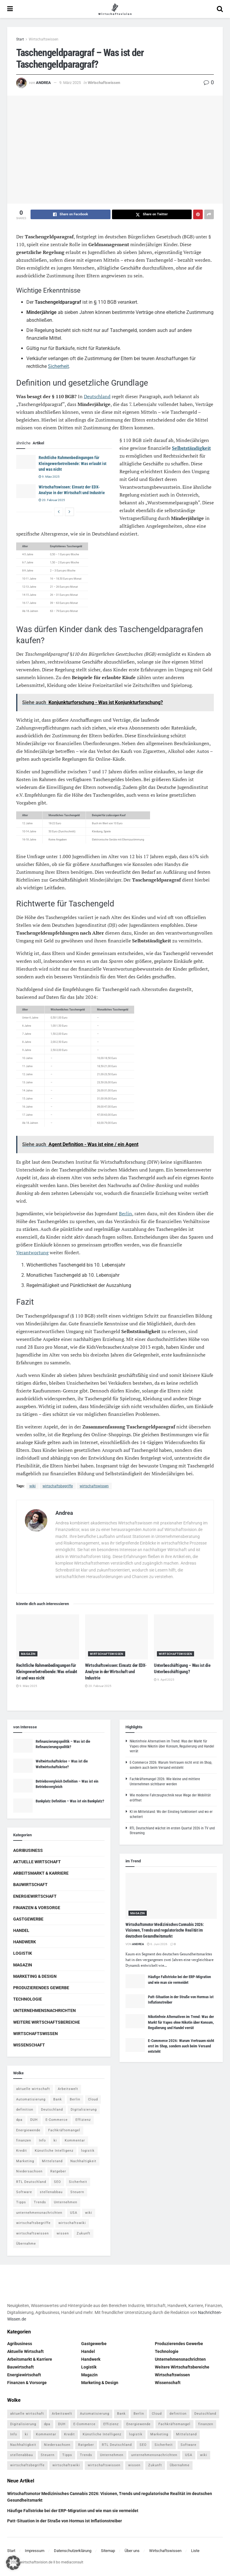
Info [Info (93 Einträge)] (42, 2140)
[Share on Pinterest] (198, 214)
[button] (13, 2563)
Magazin (28, 1653)
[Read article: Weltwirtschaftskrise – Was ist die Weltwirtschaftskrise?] (23, 1765)
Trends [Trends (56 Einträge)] (40, 2202)
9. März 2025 (70, 82)
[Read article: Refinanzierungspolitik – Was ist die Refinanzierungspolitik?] (23, 1746)
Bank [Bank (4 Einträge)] (57, 2099)
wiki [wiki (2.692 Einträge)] (88, 2213)
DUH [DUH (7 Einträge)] (34, 2120)
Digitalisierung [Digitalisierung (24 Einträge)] (84, 2110)
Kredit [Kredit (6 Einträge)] (21, 2151)
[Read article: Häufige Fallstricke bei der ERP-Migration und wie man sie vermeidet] (135, 1981)
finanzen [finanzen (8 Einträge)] (23, 2140)
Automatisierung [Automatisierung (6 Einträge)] (31, 2099)
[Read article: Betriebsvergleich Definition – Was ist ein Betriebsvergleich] (23, 1785)
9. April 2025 (164, 1679)
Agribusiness (28, 1850)
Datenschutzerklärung (72, 2550)
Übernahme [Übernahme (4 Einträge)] (26, 2244)
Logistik (22, 1953)
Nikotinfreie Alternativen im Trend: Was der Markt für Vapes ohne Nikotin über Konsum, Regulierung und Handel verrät (172, 1746)
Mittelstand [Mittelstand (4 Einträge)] (52, 2161)
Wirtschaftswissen (43, 39)
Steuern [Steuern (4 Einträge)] (77, 2192)
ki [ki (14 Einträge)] (55, 2140)
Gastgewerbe (28, 1919)
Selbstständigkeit (191, 448)
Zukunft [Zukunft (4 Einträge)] (83, 2233)
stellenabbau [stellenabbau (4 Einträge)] (51, 2192)
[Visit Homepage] (115, 9)
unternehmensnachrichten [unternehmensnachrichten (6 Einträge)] (39, 2213)
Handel (21, 1930)
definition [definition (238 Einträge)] (24, 2110)
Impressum (34, 2550)
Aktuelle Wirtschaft (37, 1861)
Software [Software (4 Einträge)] (24, 2192)
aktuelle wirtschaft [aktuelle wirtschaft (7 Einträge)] (33, 2089)
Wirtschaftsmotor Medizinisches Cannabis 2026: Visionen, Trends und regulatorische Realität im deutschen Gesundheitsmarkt (164, 1930)
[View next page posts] (69, 512)
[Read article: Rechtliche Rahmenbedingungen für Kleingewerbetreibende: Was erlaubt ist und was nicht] (26, 462)
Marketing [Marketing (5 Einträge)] (25, 2161)
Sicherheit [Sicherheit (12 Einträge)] (78, 2182)
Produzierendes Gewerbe (41, 1987)
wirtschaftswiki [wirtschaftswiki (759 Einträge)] (72, 2223)
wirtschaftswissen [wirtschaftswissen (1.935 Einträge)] (32, 2233)
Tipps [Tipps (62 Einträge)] (21, 2202)
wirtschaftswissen (94, 1486)
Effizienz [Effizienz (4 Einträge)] (83, 2120)
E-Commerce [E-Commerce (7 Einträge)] (57, 2120)
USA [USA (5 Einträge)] (73, 2213)
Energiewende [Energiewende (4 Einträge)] (28, 2130)
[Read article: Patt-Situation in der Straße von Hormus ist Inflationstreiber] (135, 2001)
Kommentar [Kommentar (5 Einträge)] (75, 2140)
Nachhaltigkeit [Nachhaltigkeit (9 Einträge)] (83, 2161)
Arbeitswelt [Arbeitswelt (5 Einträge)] (68, 2089)
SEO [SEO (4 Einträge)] (57, 2182)
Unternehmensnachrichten (44, 2010)
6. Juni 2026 (157, 1944)
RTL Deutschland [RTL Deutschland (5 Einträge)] (31, 2182)
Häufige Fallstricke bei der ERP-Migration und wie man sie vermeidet (72, 2510)
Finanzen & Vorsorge (36, 1907)
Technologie (27, 1999)
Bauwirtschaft (30, 1884)
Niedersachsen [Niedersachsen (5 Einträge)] (29, 2171)
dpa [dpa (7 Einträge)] (19, 2120)
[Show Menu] (10, 9)
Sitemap (108, 2550)
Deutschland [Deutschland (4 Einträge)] (52, 2110)
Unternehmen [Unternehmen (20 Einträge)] (65, 2202)
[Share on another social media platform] (209, 214)
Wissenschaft (29, 2045)
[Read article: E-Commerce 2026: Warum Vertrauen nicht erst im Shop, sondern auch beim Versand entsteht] (135, 2045)
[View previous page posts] (58, 512)
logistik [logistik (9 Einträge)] (88, 2151)
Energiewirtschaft (35, 1896)
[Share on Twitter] (152, 214)
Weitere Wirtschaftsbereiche (46, 2022)
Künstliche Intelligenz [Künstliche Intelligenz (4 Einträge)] (54, 2151)
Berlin (125, 1213)
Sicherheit (58, 366)
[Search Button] (220, 9)
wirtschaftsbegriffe (58, 1486)
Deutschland (97, 396)
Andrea (43, 82)
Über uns (132, 2550)
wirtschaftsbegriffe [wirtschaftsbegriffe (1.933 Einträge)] (33, 2223)
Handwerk (24, 1941)
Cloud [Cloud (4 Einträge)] (93, 2099)
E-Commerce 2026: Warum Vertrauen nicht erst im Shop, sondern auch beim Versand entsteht (181, 2046)
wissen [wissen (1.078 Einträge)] (63, 2233)
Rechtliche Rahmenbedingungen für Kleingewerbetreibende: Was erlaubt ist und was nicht (72, 463)
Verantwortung (32, 1252)
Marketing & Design (35, 1976)
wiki (32, 1486)
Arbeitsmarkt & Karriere (41, 1873)
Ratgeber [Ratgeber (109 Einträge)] (58, 2171)
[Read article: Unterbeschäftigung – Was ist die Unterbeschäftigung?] (185, 1636)
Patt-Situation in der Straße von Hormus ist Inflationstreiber (64, 2520)
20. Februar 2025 (52, 500)
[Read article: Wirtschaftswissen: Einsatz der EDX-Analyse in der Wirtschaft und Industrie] (26, 491)
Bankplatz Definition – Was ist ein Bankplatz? (70, 1801)
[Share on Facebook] (71, 214)
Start (20, 39)
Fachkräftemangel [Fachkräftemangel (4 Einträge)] (64, 2130)
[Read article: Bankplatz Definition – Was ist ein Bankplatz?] (23, 1805)
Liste (195, 2550)
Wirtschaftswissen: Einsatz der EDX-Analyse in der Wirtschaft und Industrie (115, 1672)
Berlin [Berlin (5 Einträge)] (75, 2099)
